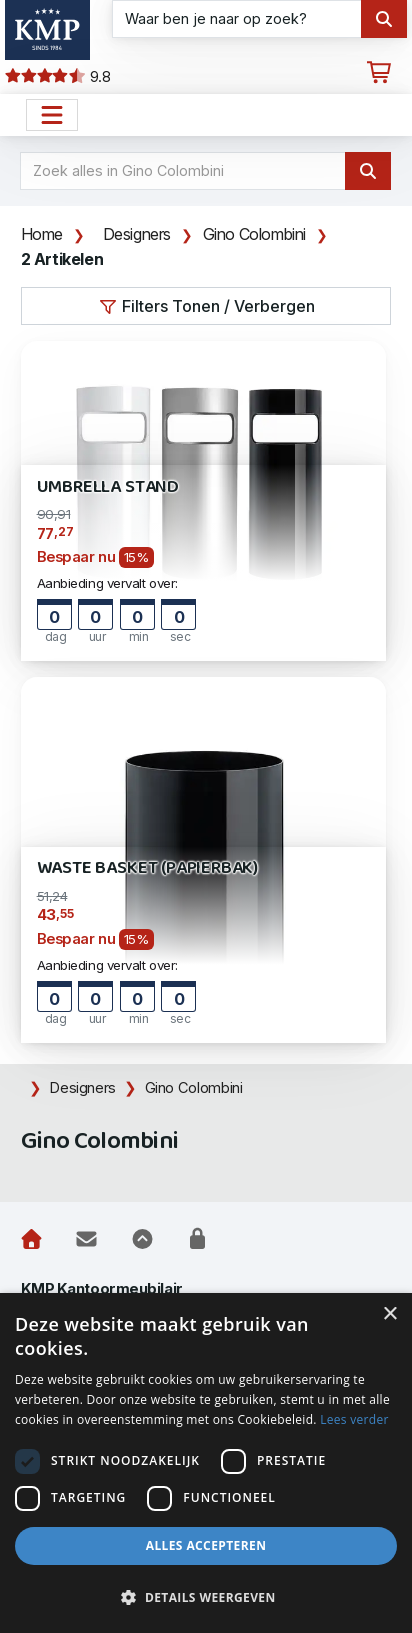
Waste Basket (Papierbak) (148, 868)
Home (42, 234)
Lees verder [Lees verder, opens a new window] (354, 1419)
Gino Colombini (254, 234)
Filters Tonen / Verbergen (206, 306)
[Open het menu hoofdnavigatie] (52, 115)
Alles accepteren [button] (206, 1545)
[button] (206, 1598)
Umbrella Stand (108, 487)
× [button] (389, 1314)
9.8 (57, 77)
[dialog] (206, 1463)
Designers (137, 234)
